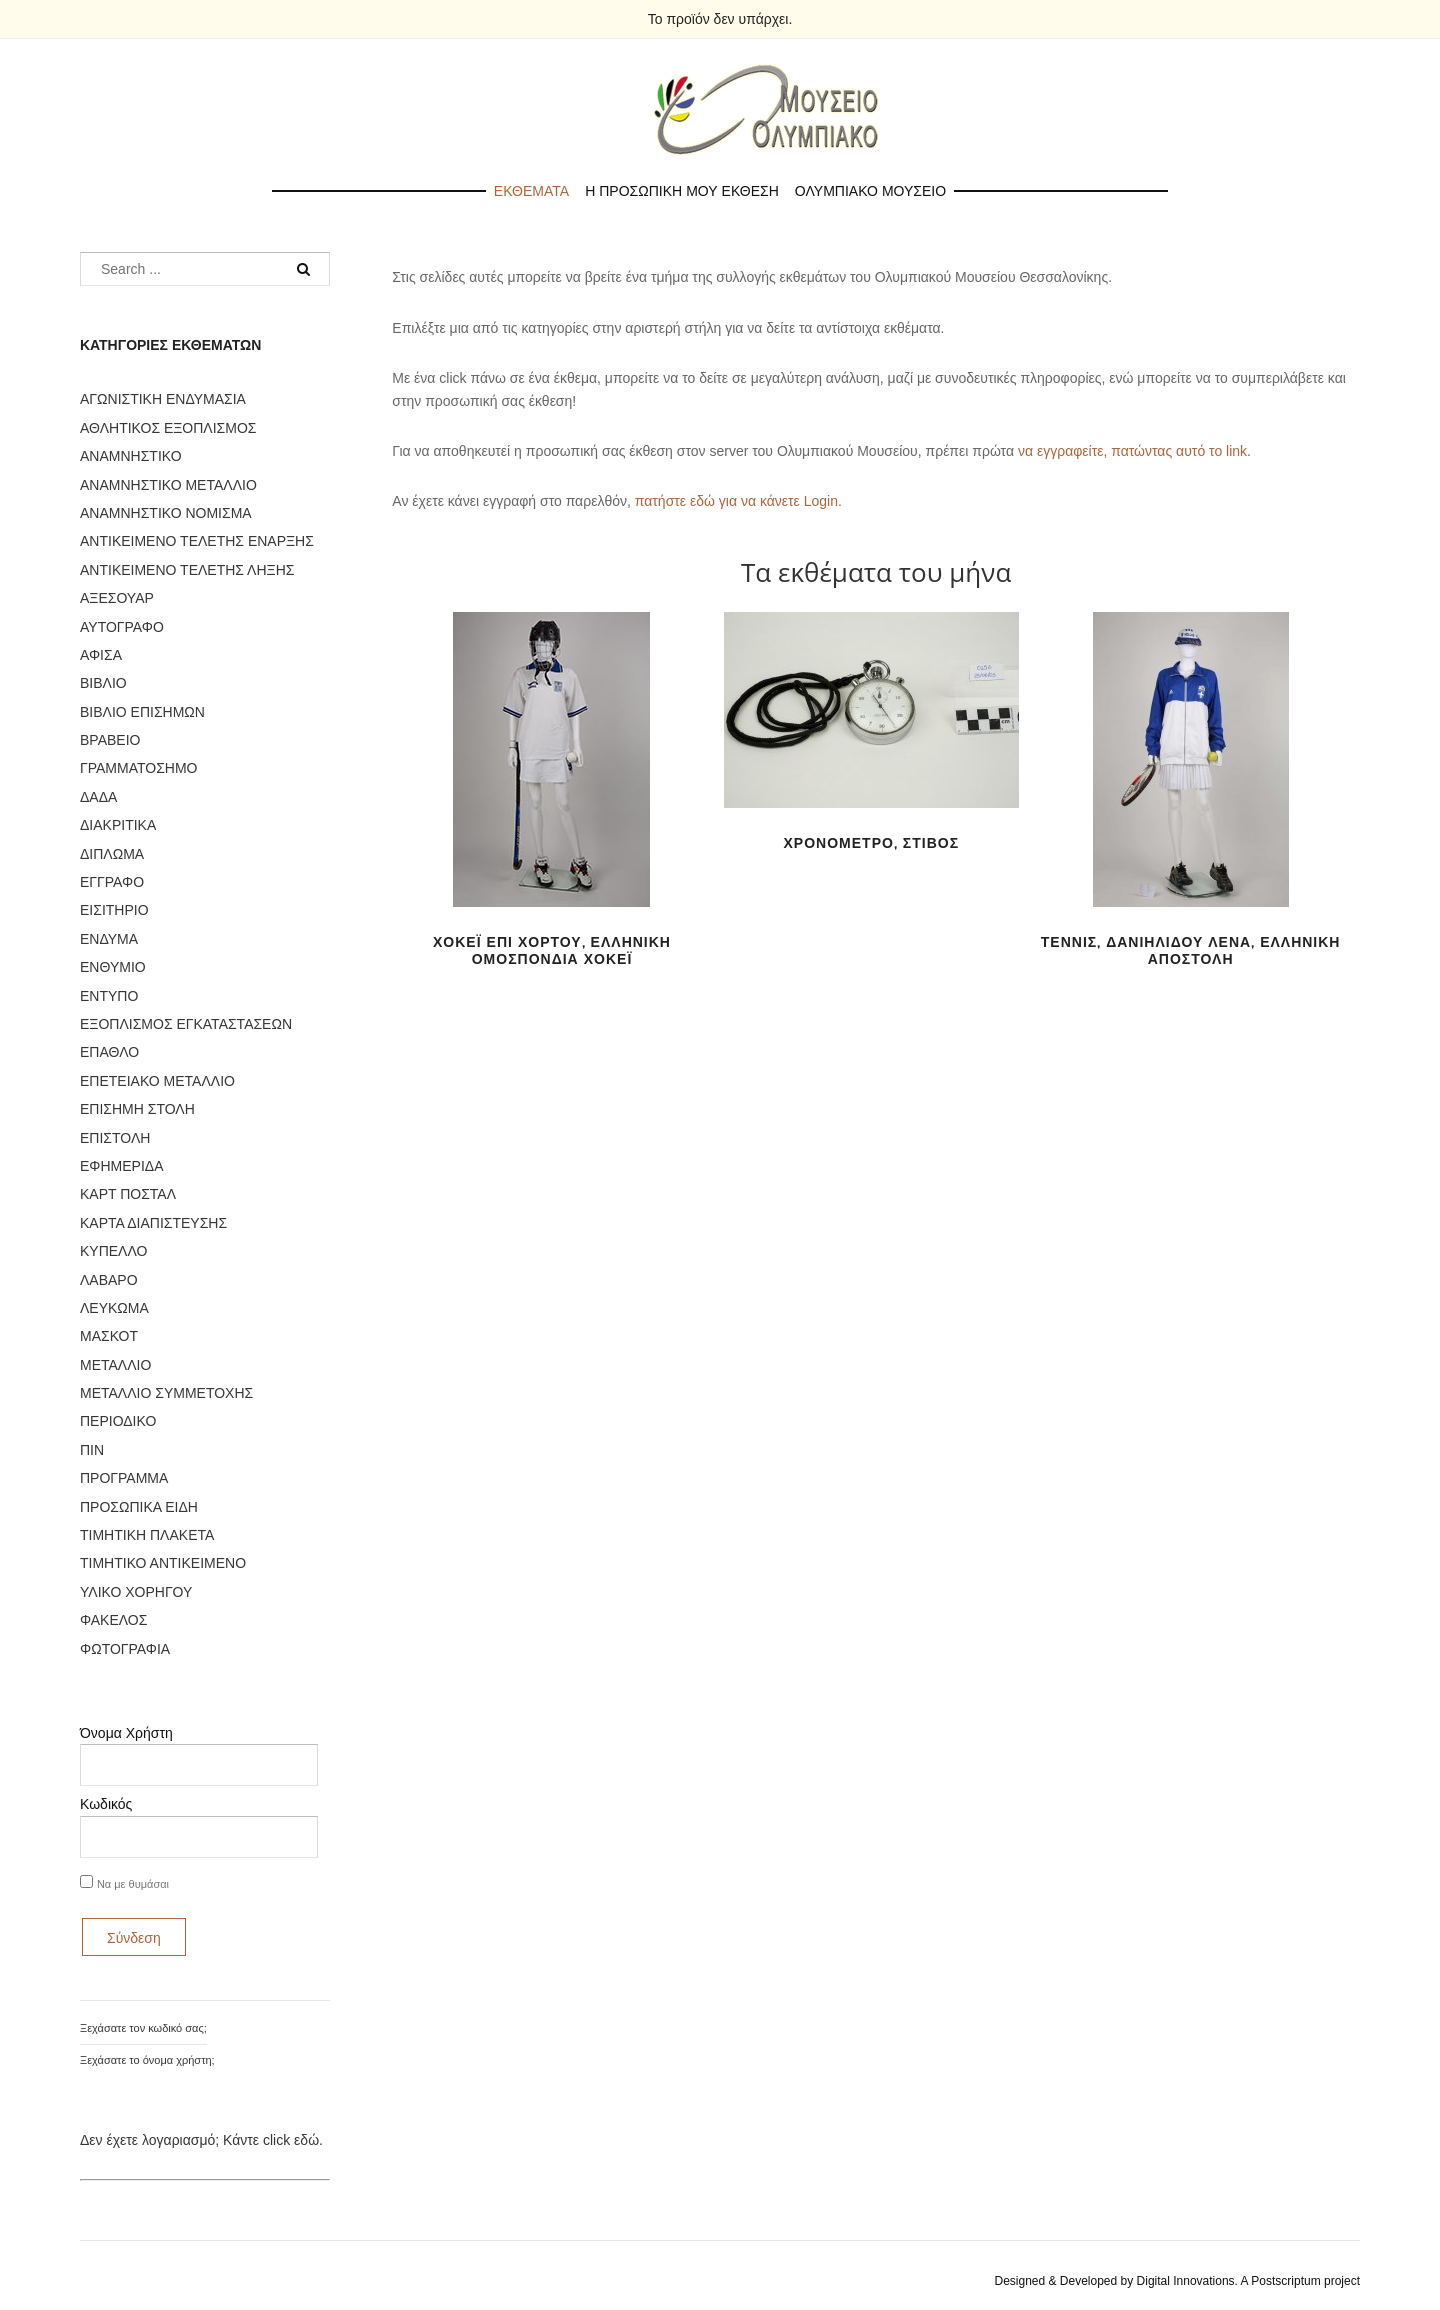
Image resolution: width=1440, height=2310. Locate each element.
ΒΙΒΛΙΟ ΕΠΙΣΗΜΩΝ (142, 712)
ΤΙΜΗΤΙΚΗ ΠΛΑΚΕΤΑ (147, 1535)
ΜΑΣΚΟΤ (109, 1336)
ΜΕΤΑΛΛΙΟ (115, 1365)
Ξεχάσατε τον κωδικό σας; (143, 2028)
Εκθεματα (531, 191)
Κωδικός (106, 1804)
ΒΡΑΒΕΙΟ (110, 740)
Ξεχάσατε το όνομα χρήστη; (147, 2060)
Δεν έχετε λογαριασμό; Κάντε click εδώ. (201, 2140)
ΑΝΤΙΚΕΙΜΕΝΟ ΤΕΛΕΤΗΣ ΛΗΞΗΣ (187, 570)
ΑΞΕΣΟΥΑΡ (117, 598)
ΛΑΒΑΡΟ (109, 1280)
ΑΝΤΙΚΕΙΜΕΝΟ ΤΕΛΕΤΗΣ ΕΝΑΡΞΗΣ (197, 541)
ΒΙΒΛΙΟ (103, 683)
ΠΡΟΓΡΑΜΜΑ (124, 1478)
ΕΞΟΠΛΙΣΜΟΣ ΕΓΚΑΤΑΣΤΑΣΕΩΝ (186, 1024)
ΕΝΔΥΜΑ (109, 939)
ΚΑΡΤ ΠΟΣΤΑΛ (128, 1194)
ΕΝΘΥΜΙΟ (113, 967)
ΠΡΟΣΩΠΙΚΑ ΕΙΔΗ (139, 1507)
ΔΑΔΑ (98, 797)
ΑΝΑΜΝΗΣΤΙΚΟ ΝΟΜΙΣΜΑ (166, 513)
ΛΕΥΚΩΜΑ (114, 1308)
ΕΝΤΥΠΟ (109, 996)
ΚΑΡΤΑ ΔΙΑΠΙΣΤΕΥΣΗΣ (153, 1223)
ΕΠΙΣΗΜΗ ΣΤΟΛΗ (137, 1109)
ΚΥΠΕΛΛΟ (113, 1251)
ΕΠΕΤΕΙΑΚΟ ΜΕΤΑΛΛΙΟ (157, 1081)
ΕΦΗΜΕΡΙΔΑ (122, 1166)
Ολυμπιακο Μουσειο (870, 191)
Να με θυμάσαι (133, 1884)
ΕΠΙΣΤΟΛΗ (115, 1138)
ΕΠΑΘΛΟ (109, 1052)
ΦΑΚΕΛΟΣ (113, 1620)
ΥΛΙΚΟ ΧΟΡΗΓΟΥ (136, 1592)
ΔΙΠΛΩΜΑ (112, 854)
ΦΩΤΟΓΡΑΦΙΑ (125, 1649)
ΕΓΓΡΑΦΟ (112, 882)
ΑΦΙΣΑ (101, 655)
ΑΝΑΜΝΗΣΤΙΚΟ (131, 456)
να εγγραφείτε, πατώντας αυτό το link (1132, 451)
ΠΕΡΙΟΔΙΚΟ (118, 1421)
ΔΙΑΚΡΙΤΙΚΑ (118, 825)
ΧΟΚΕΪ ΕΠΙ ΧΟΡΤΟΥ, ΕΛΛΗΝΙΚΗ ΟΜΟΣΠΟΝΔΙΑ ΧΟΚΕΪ (552, 950)
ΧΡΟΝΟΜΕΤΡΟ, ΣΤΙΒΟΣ (872, 843)
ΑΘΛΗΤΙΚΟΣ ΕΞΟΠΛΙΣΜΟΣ (168, 428)
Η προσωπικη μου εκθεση (682, 191)
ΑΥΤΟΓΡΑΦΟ (122, 627)
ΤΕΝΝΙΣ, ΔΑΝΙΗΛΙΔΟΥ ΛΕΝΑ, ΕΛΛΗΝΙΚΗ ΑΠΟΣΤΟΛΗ (1191, 950)
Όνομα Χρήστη (126, 1733)
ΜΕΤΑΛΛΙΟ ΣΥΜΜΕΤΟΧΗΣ (166, 1393)
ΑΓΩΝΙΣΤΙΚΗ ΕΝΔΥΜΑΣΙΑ (163, 399)
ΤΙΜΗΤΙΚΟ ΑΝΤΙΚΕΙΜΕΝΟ (163, 1563)
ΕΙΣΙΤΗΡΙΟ (114, 910)
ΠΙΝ (92, 1450)
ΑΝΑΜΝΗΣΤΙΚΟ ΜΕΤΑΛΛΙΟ (168, 485)
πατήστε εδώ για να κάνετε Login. (738, 501)
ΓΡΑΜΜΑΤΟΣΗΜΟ (138, 768)
